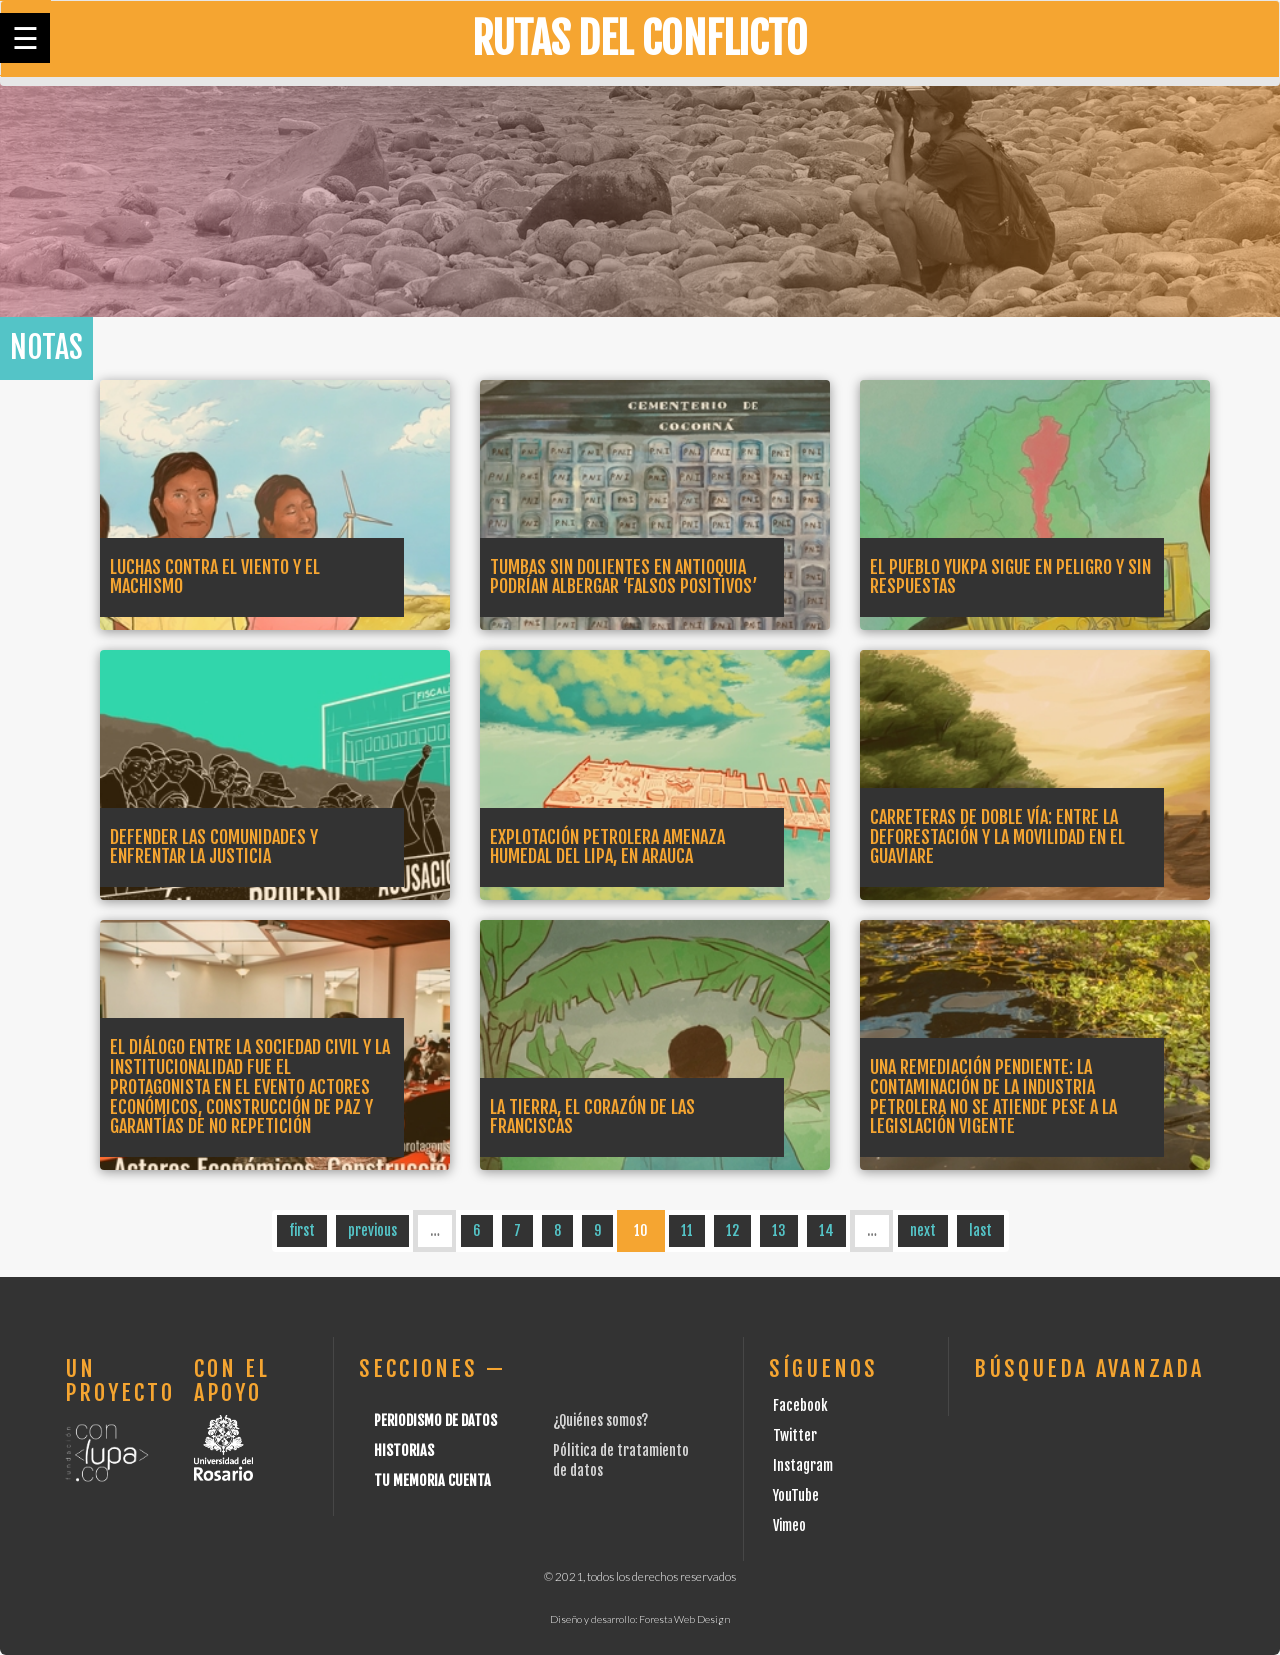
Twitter (795, 1435)
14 (826, 1230)
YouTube (796, 1495)
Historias (404, 1450)
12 (732, 1230)
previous (372, 1230)
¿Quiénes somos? (600, 1420)
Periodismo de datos (435, 1420)
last (980, 1230)
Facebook (800, 1405)
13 (779, 1230)
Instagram (803, 1465)
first (302, 1230)
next (923, 1230)
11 (687, 1230)
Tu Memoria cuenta (432, 1480)
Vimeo (789, 1525)
